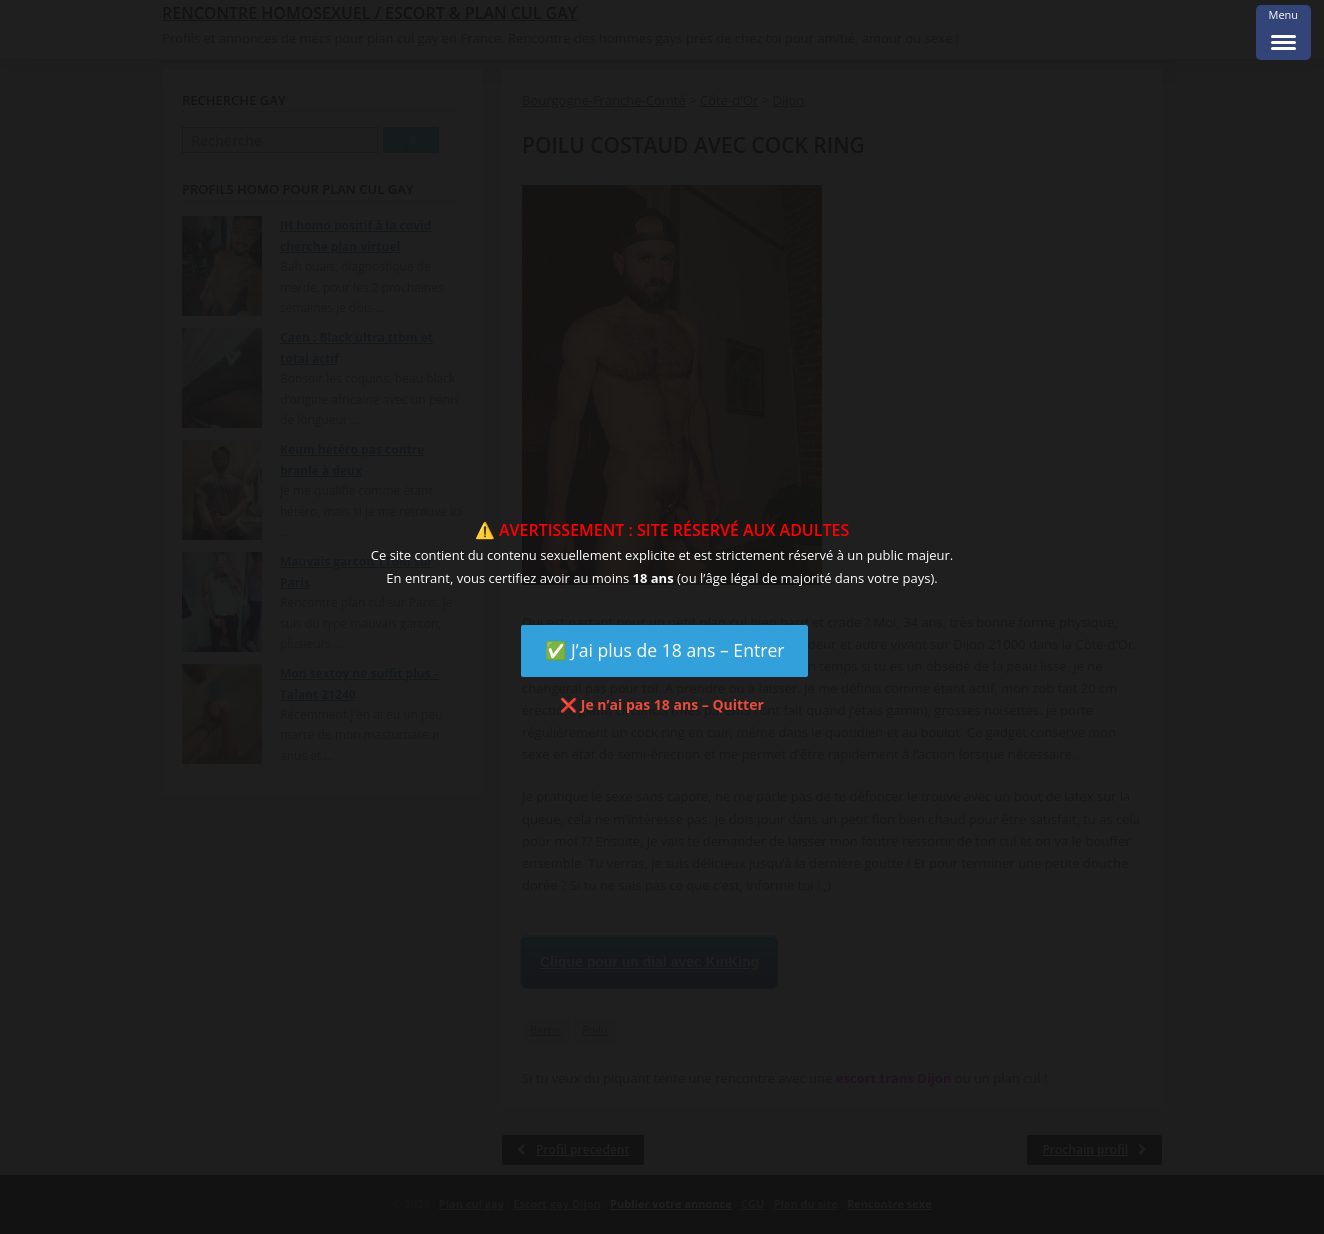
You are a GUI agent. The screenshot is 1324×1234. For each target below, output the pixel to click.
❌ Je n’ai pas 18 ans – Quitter (662, 704)
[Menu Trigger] (1283, 32)
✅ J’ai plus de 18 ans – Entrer (665, 650)
